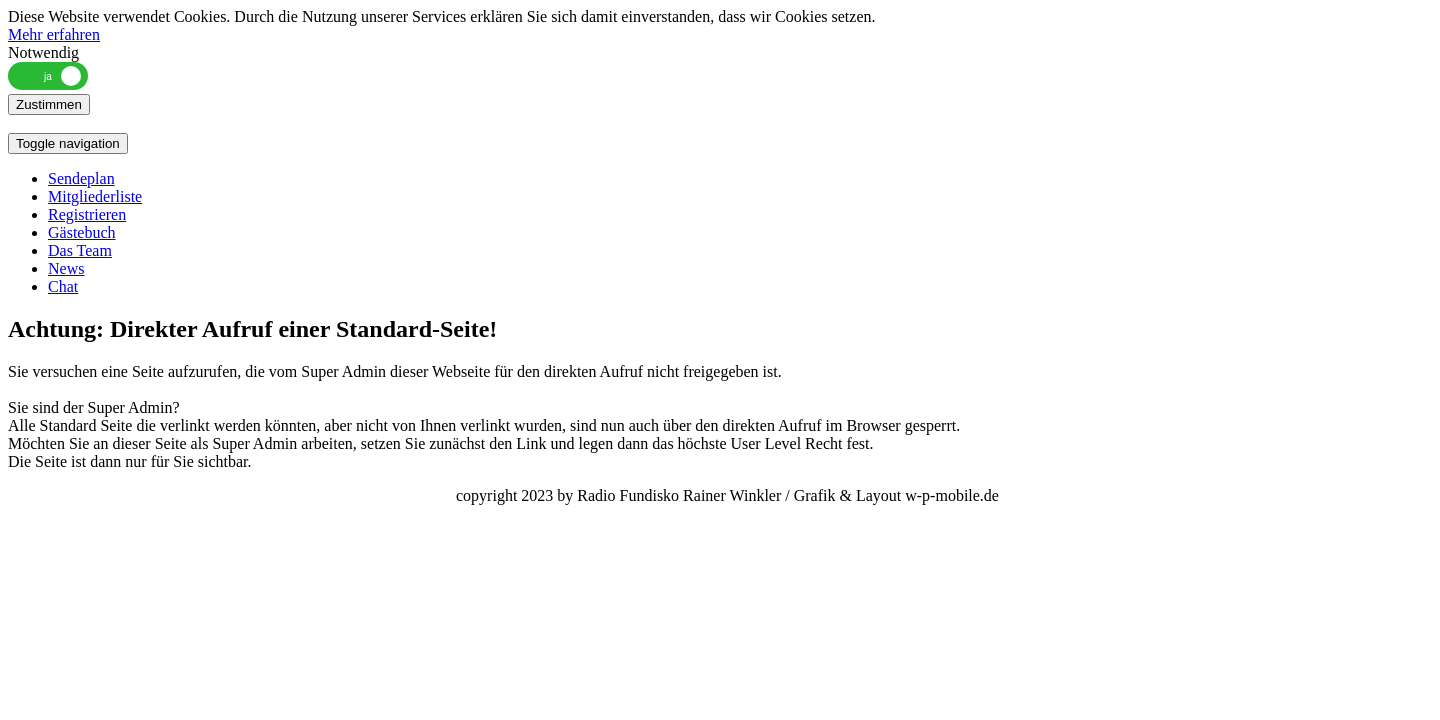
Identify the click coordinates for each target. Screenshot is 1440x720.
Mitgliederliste (95, 196)
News (66, 268)
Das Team (80, 250)
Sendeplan (81, 178)
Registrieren (87, 214)
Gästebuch (82, 232)
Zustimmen (49, 104)
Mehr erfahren (54, 34)
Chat (63, 286)
